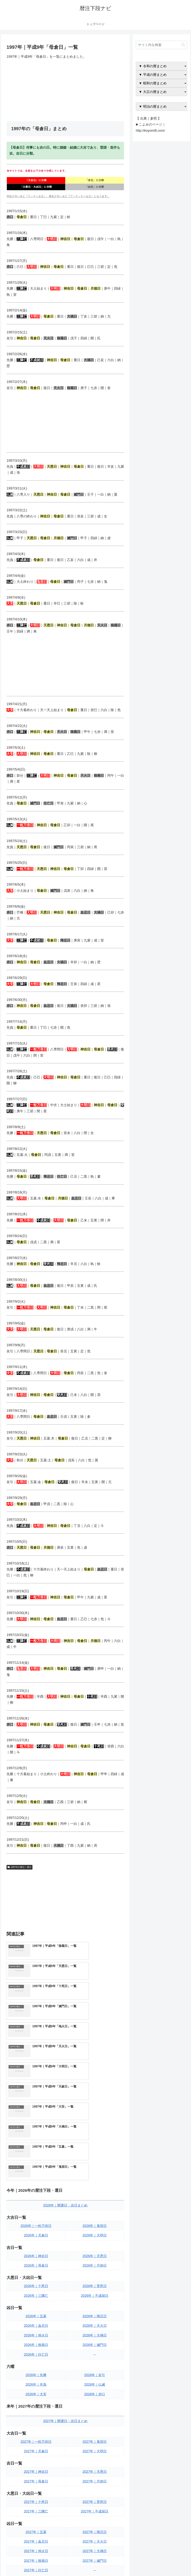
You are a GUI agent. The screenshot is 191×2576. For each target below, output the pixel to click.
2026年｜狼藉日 (36, 2226)
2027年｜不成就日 (94, 2393)
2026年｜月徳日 (94, 2147)
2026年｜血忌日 (36, 2207)
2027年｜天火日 (94, 2423)
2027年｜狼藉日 (36, 2442)
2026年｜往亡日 (36, 2236)
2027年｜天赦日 (36, 2333)
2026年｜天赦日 (36, 2117)
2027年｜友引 (94, 2472)
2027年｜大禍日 (94, 2433)
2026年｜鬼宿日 (94, 2107)
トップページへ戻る (145, 2564)
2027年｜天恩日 (94, 2353)
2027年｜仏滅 (94, 2482)
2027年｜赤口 (94, 2491)
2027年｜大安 (36, 2491)
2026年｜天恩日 (94, 2137)
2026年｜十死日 (36, 2167)
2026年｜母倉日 (36, 2147)
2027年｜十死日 (36, 2383)
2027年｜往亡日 (36, 2452)
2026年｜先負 (36, 2266)
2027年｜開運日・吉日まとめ (65, 2302)
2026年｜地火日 (36, 2217)
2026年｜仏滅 (94, 2266)
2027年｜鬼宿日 (94, 2323)
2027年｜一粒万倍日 (36, 2323)
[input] (161, 45)
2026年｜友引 (94, 2256)
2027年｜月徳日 (94, 2363)
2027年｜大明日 (94, 2333)
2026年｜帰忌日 (94, 2198)
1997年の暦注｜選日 (19, 1867)
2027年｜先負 (36, 2482)
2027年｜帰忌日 (94, 2413)
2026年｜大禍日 (94, 2217)
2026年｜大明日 (94, 2117)
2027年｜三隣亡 (36, 2393)
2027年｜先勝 (36, 2472)
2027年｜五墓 (36, 2413)
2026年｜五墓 (36, 2198)
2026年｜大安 (36, 2276)
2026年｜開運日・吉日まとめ (65, 2087)
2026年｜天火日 (94, 2207)
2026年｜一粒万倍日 (36, 2107)
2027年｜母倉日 (36, 2363)
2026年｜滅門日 (94, 2226)
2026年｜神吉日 (36, 2137)
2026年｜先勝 (36, 2256)
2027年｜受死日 (94, 2383)
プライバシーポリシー (174, 2564)
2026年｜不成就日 (94, 2177)
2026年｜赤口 (94, 2276)
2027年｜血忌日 (36, 2423)
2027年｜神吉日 (36, 2353)
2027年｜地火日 (36, 2433)
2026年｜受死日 (94, 2167)
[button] (183, 45)
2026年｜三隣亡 (36, 2177)
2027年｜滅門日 (94, 2442)
